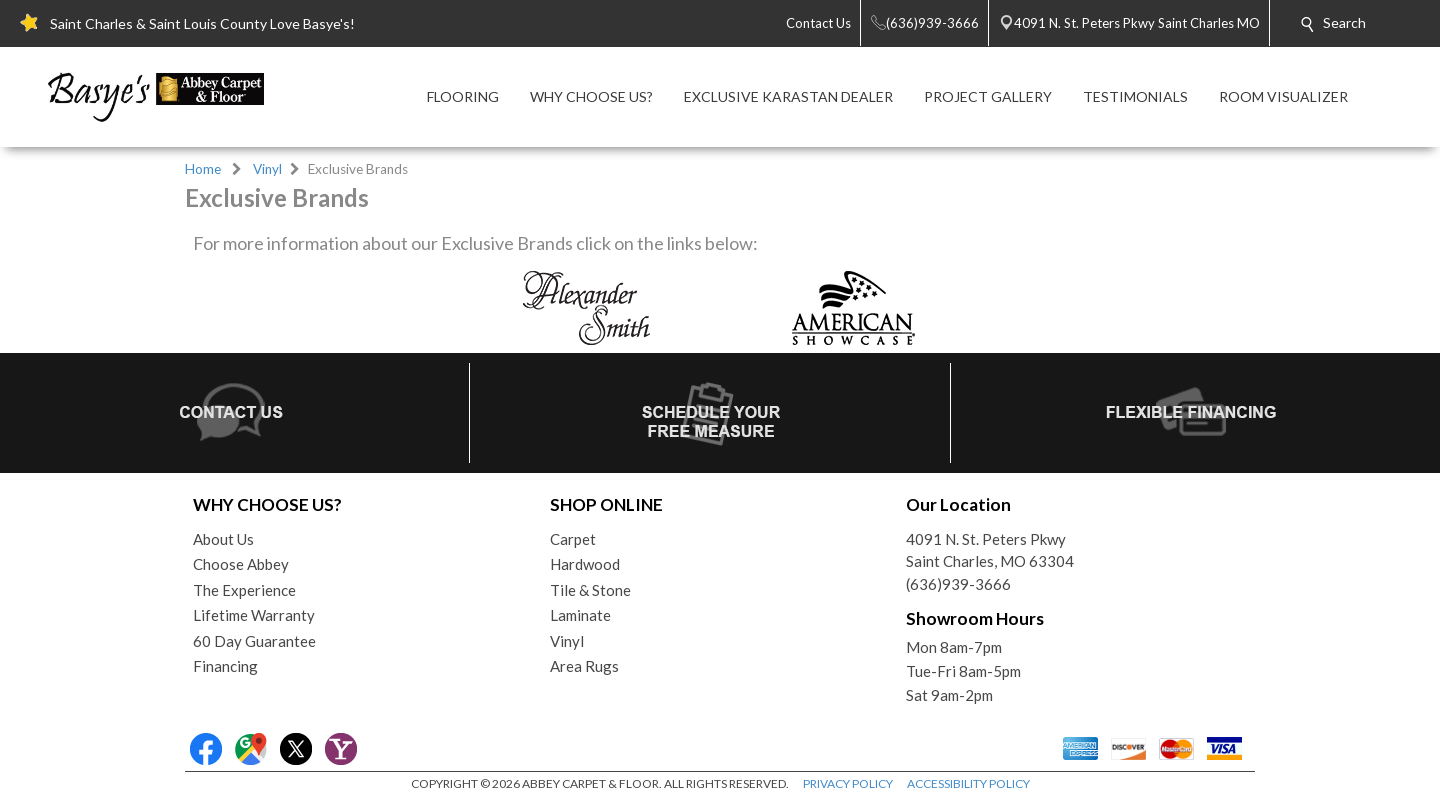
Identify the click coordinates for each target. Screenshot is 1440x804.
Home (203, 169)
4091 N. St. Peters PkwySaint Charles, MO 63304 (990, 550)
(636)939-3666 (958, 584)
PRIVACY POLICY (848, 783)
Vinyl (267, 169)
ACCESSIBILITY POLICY (968, 783)
